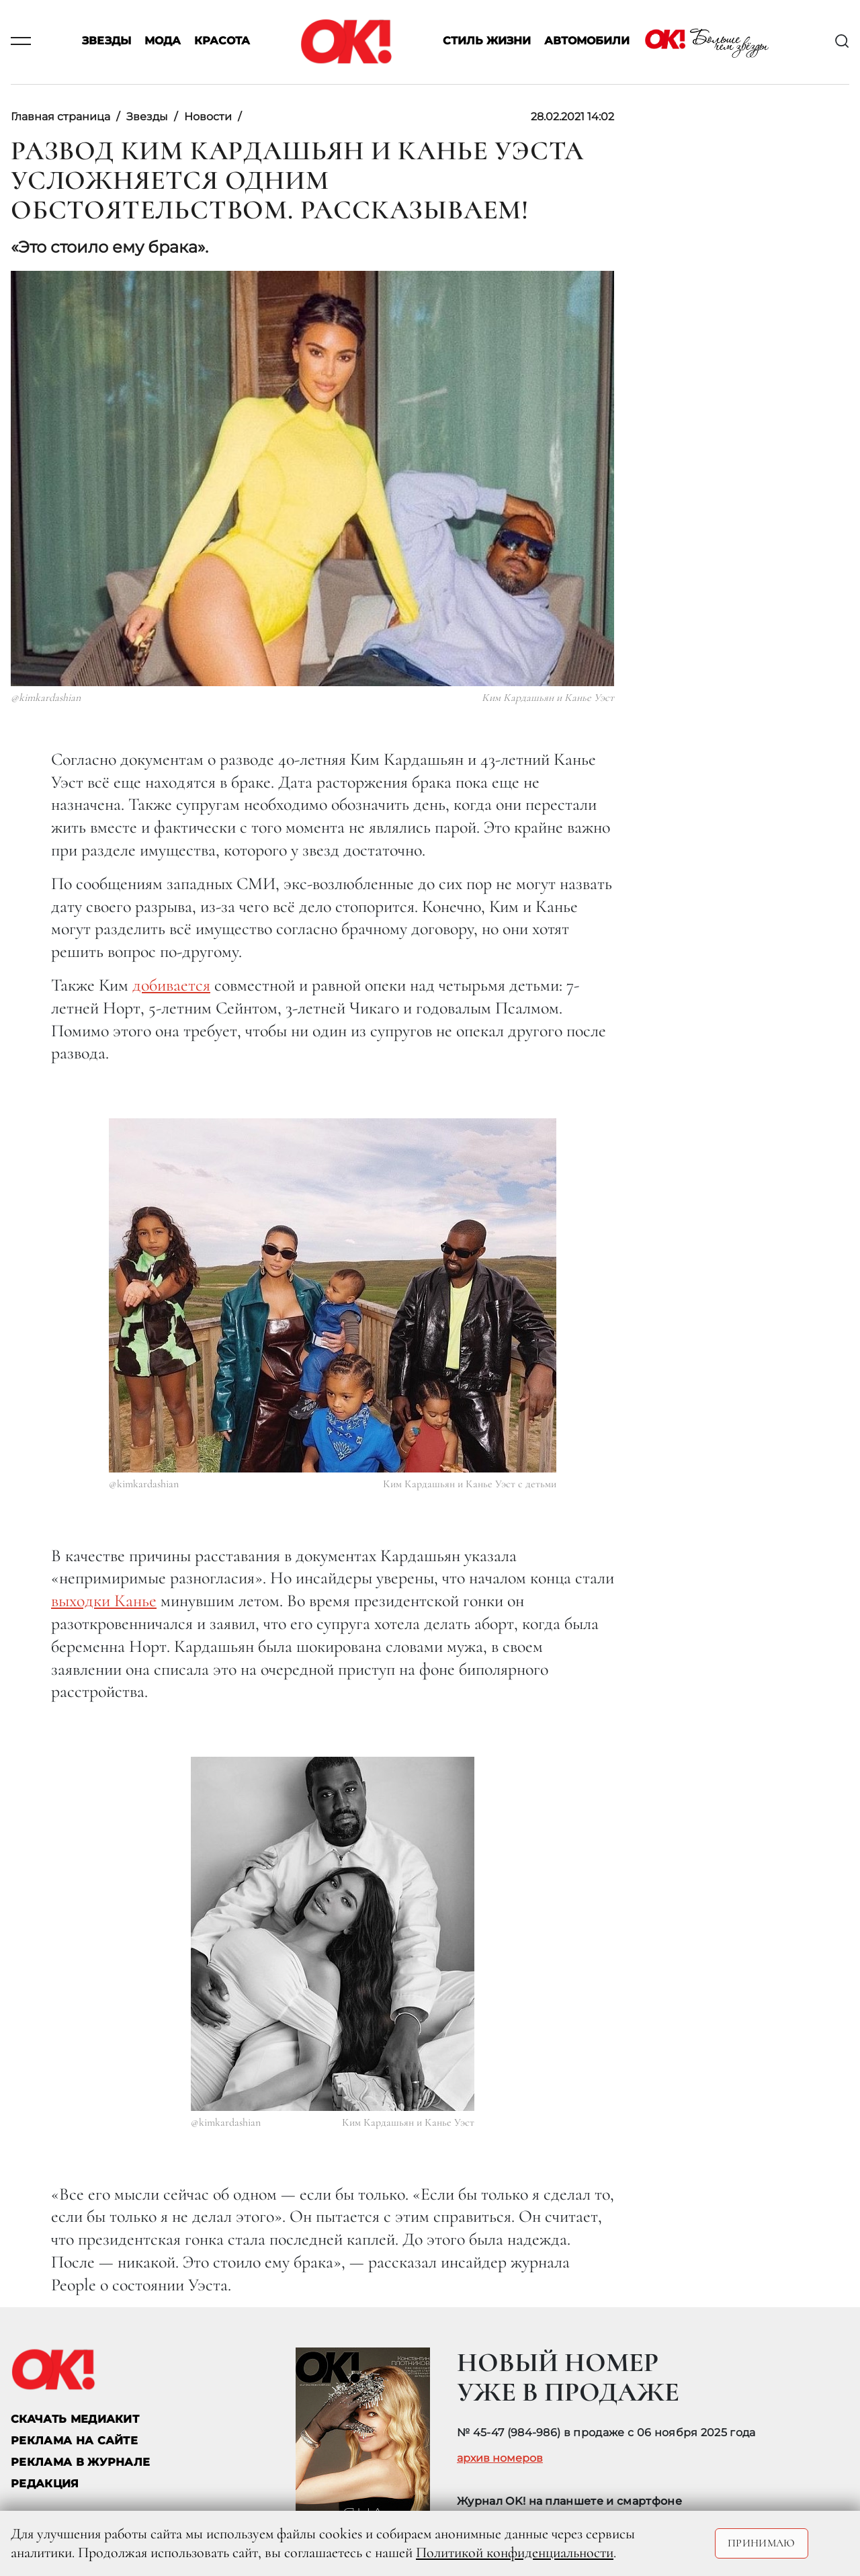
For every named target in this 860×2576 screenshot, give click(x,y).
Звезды (106, 41)
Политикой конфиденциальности (514, 2552)
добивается (171, 984)
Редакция (45, 2483)
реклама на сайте (74, 2440)
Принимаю (762, 2543)
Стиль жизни (487, 41)
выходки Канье (104, 1600)
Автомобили (587, 41)
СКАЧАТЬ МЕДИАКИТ (75, 2419)
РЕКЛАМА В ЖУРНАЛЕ (80, 2462)
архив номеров (500, 2458)
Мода (162, 41)
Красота (222, 41)
